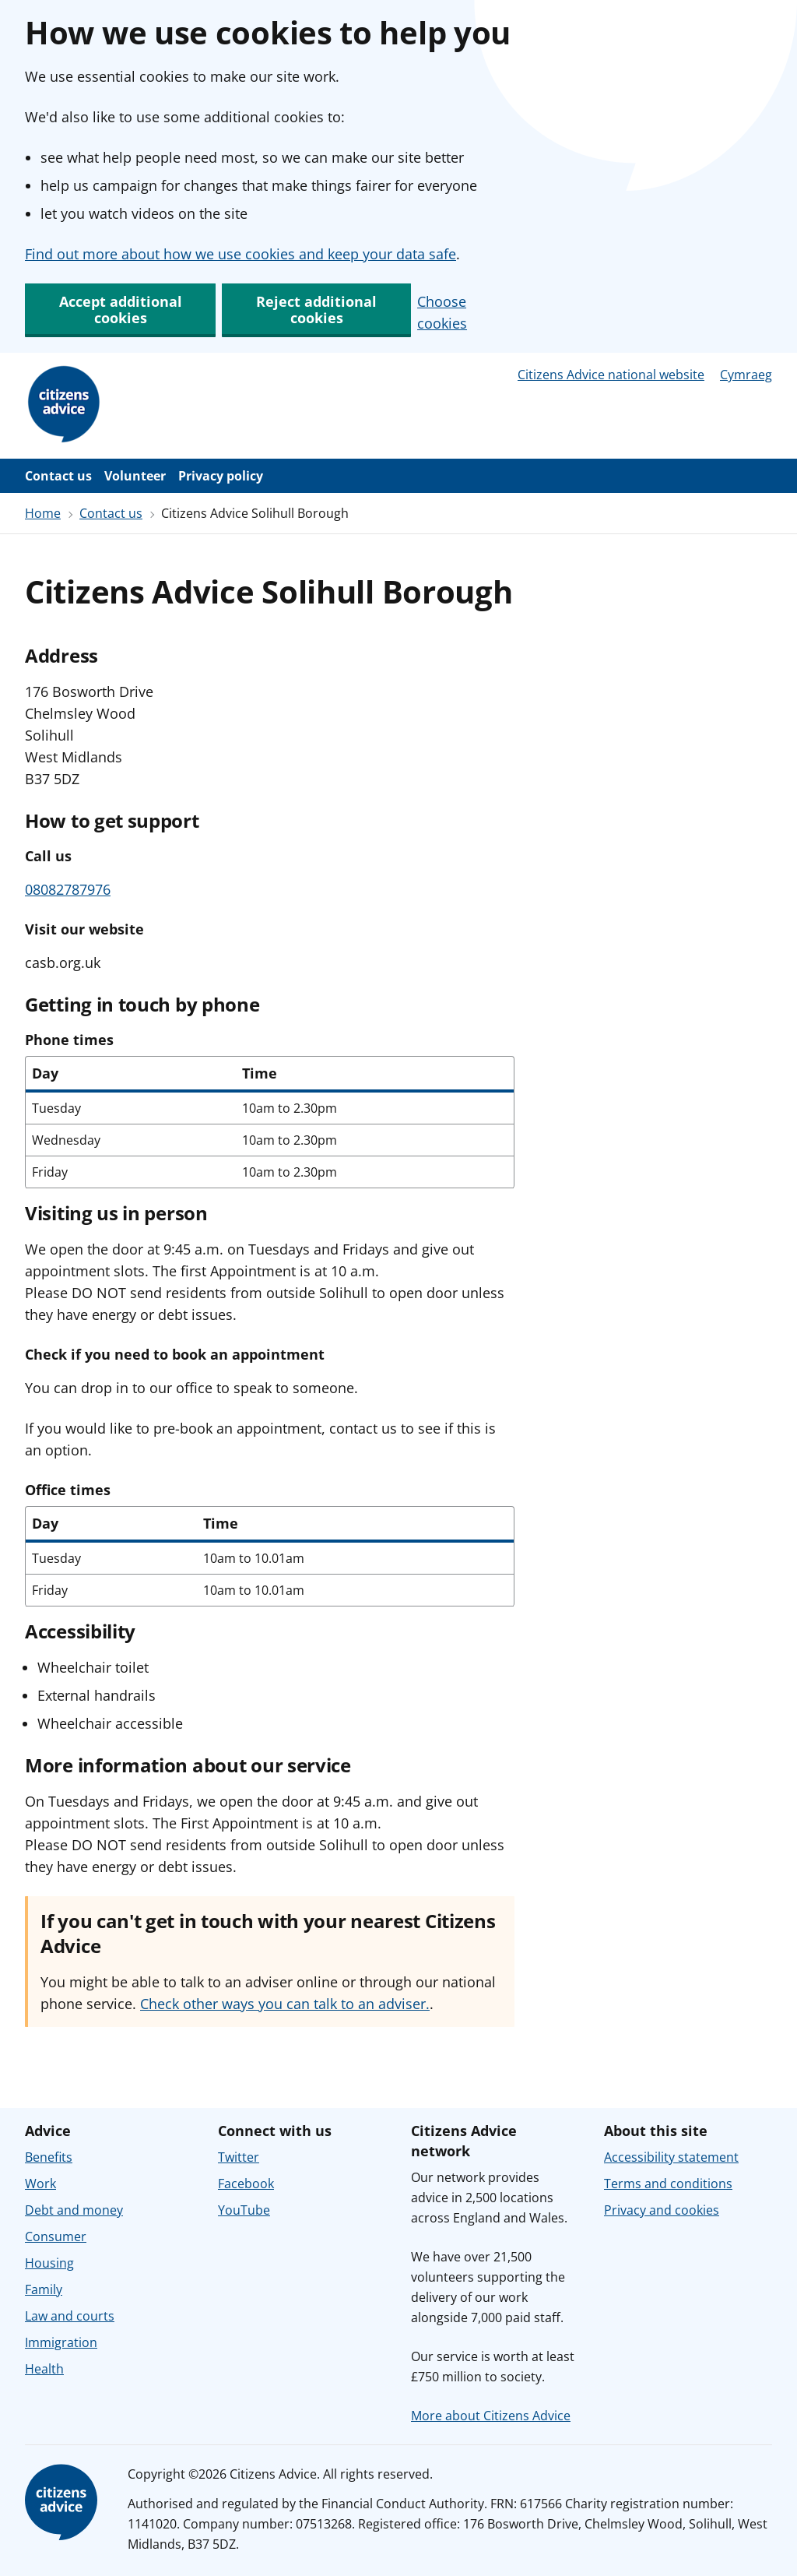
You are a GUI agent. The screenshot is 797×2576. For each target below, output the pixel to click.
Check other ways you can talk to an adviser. (285, 2003)
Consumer (55, 2236)
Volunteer (135, 475)
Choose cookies (442, 312)
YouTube (244, 2210)
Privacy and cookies (661, 2210)
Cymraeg (746, 374)
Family (43, 2289)
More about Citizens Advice (491, 2415)
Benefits (48, 2157)
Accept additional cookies (120, 309)
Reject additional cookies (316, 309)
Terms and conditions (668, 2183)
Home (43, 513)
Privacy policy (220, 475)
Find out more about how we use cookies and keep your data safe (240, 254)
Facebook (246, 2183)
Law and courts (69, 2315)
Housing (49, 2263)
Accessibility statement (671, 2157)
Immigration (61, 2342)
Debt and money (74, 2210)
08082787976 (68, 889)
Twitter (238, 2157)
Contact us (58, 475)
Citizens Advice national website (611, 374)
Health (44, 2368)
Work (40, 2183)
